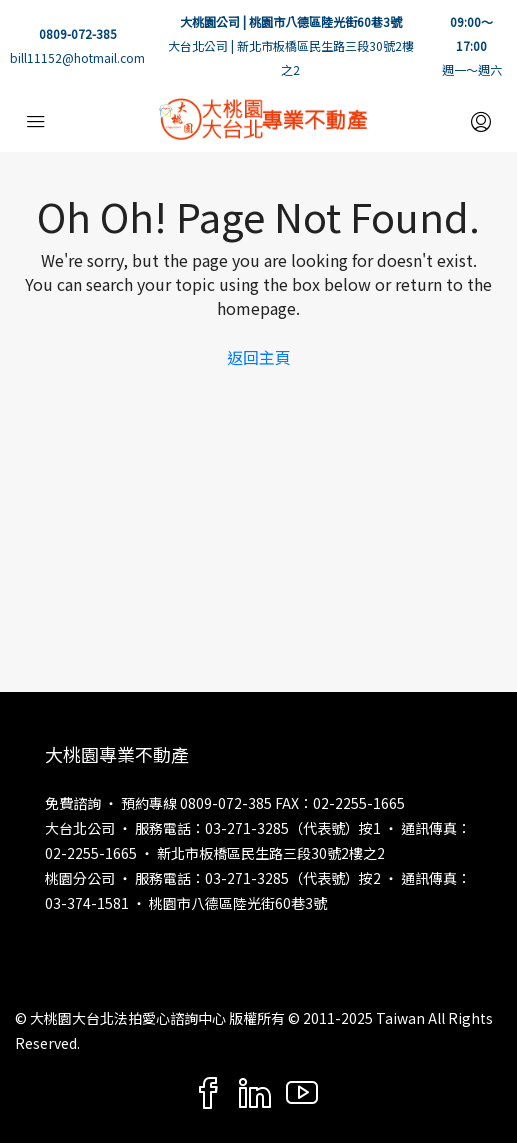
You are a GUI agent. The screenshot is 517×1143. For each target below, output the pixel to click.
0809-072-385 (78, 33)
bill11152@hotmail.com (77, 57)
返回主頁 (259, 357)
